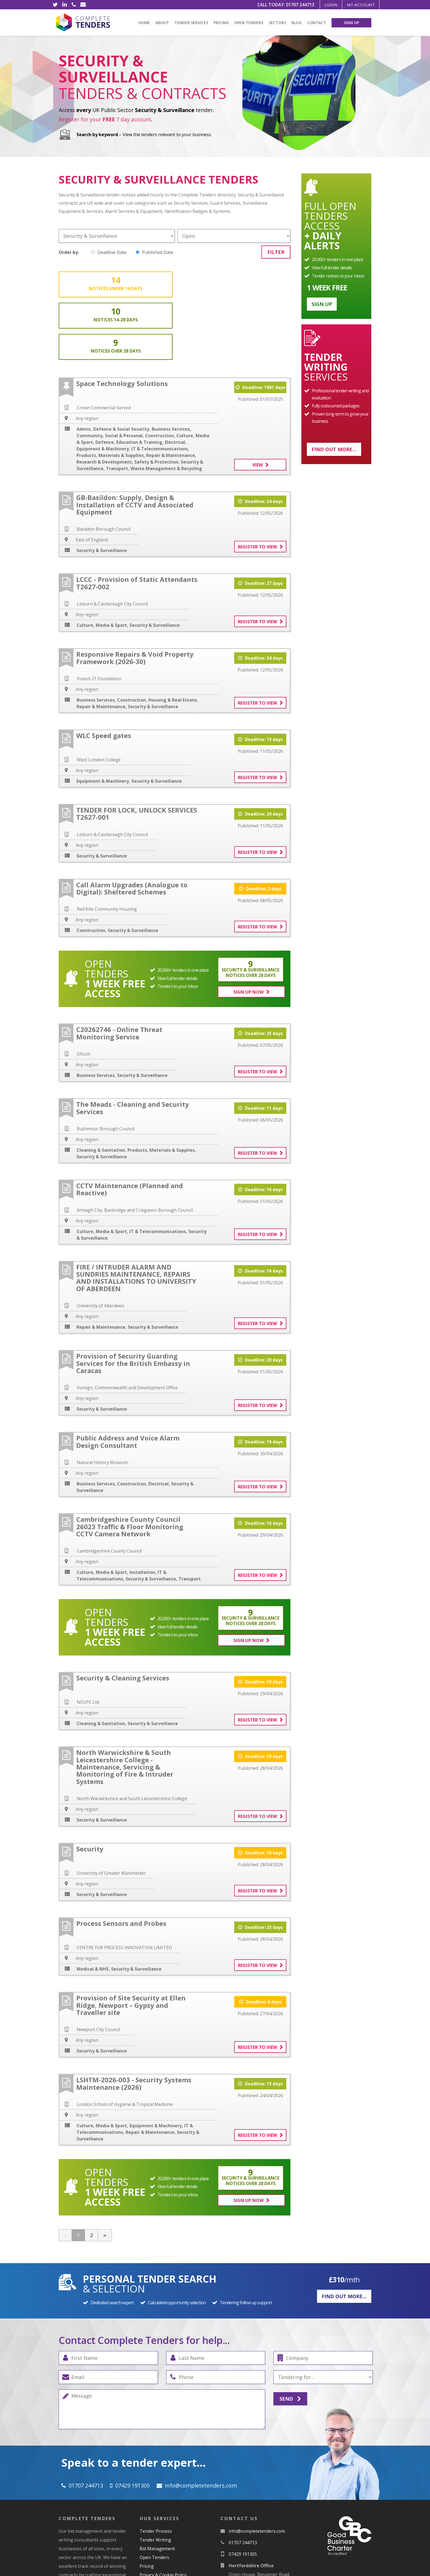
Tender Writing (155, 2474)
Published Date (154, 252)
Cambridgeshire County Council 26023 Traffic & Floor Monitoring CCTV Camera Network (129, 1463)
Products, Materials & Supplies (110, 393)
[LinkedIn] (64, 4)
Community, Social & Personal (110, 373)
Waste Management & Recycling (166, 406)
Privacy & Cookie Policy (163, 2509)
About (162, 22)
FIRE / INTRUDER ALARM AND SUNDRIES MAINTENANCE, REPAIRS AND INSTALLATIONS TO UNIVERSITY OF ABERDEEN (136, 1214)
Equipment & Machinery (103, 386)
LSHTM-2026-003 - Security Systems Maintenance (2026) (133, 2019)
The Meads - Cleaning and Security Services (132, 1044)
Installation (142, 1509)
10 (173, 284)
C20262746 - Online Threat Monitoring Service (119, 970)
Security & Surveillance (102, 488)
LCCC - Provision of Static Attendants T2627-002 (136, 520)
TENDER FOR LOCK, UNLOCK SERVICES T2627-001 (136, 751)
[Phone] (73, 4)
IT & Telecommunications (159, 386)
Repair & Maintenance (170, 393)
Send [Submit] (290, 2333)
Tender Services (191, 22)
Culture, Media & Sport (102, 563)
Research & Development (104, 399)
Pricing (221, 22)
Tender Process (156, 2465)
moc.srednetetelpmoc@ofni (201, 2420)
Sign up (322, 304)
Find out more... (334, 449)
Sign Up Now (250, 929)
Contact (316, 22)
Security (89, 1784)
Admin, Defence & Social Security (113, 367)
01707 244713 (294, 5)
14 (95, 284)
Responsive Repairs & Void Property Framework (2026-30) (135, 595)
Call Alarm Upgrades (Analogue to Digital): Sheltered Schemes (132, 826)
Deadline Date (108, 252)
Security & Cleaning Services (122, 1613)
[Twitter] (55, 4)
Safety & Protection (156, 399)
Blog (297, 22)
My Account (359, 5)
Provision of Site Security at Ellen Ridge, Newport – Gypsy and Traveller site (131, 1940)
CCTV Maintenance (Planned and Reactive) (129, 1125)
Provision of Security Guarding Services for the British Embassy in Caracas (133, 1299)
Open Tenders (248, 22)
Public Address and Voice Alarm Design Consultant (128, 1378)
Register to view (257, 484)
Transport (117, 406)
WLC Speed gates (103, 672)
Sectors (277, 22)
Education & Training (139, 380)
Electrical (175, 380)
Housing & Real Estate (172, 637)
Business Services (171, 367)
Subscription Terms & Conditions (174, 2518)
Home (144, 22)
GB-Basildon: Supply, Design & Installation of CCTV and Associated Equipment (134, 442)
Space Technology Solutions (122, 320)
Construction (159, 373)
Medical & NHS (93, 1905)
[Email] (83, 4)
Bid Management (157, 2483)
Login (326, 5)
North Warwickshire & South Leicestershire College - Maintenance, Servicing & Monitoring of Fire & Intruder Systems (124, 1702)
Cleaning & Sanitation (101, 1086)
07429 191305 (132, 2420)
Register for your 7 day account (105, 119)
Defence (104, 380)
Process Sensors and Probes (121, 1858)
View (257, 402)
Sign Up (351, 22)
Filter (275, 252)
